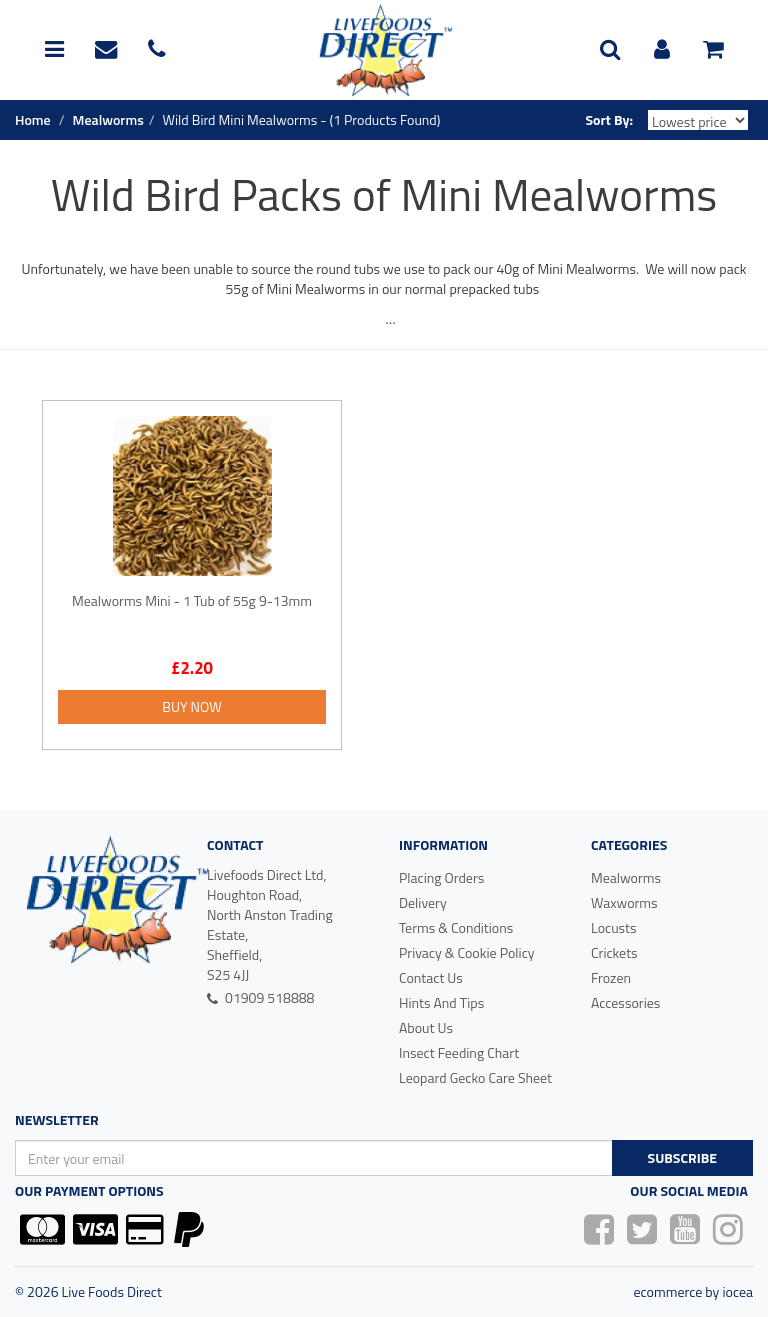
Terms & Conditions (456, 927)
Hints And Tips (441, 1002)
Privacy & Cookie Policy (467, 952)
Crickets (614, 952)
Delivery (423, 902)
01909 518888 (260, 997)
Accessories (625, 1002)
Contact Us (431, 977)
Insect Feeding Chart (459, 1052)
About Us (426, 1027)
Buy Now (191, 706)
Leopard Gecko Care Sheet (475, 1077)
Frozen (611, 977)
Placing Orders (441, 877)
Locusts (614, 927)
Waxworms (624, 902)
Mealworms (626, 877)
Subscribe (682, 1157)
